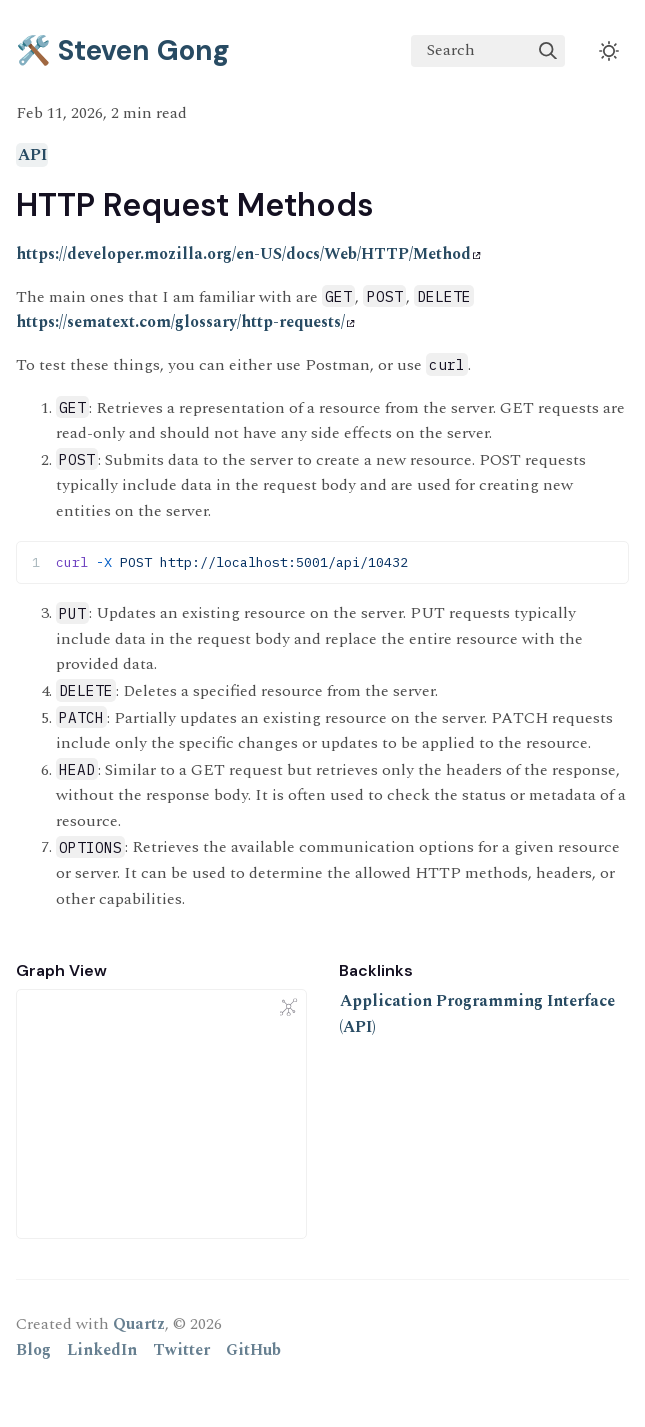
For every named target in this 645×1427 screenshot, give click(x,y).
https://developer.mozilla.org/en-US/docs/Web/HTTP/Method (248, 254)
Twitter (181, 1350)
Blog (33, 1350)
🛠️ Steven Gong (123, 50)
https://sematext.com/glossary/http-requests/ (185, 322)
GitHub (253, 1350)
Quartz (139, 1324)
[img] (548, 51)
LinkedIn (102, 1350)
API (32, 155)
